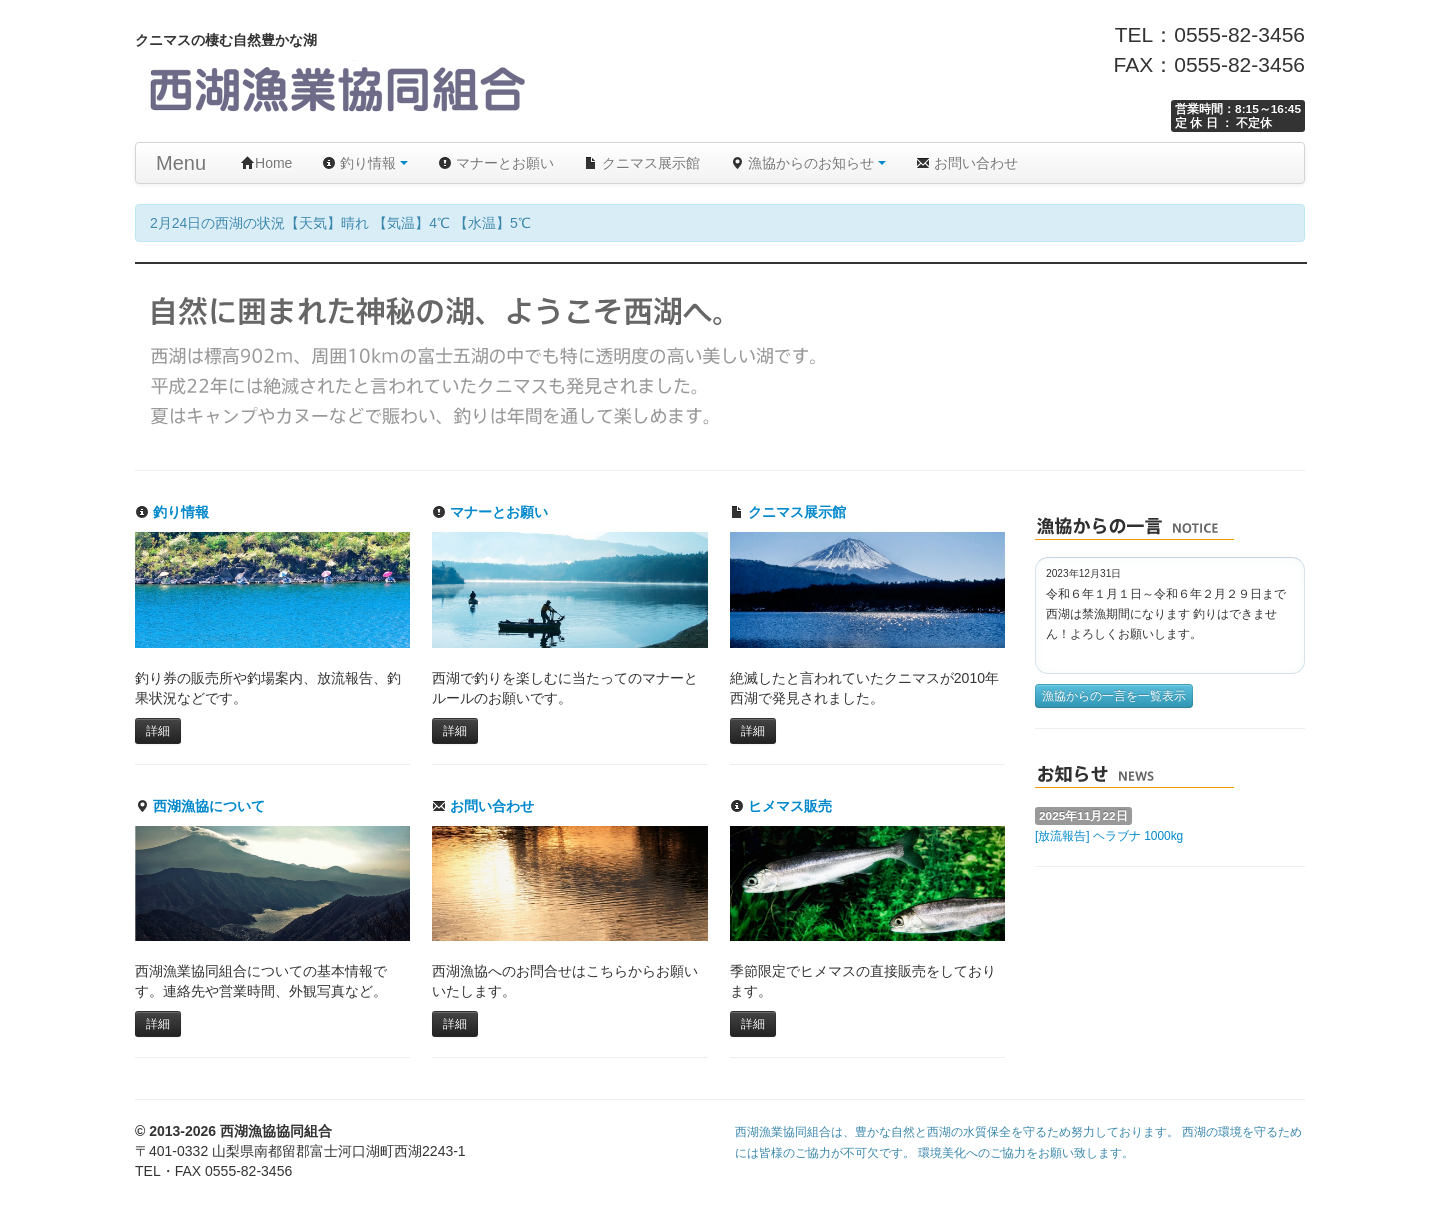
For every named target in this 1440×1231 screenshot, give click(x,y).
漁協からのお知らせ (808, 163)
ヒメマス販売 (781, 806)
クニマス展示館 (642, 163)
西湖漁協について (200, 806)
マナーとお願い (496, 163)
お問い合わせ (967, 163)
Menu (181, 163)
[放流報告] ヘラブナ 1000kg (1109, 836)
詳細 (158, 731)
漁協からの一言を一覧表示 (1114, 696)
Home (266, 163)
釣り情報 (365, 163)
